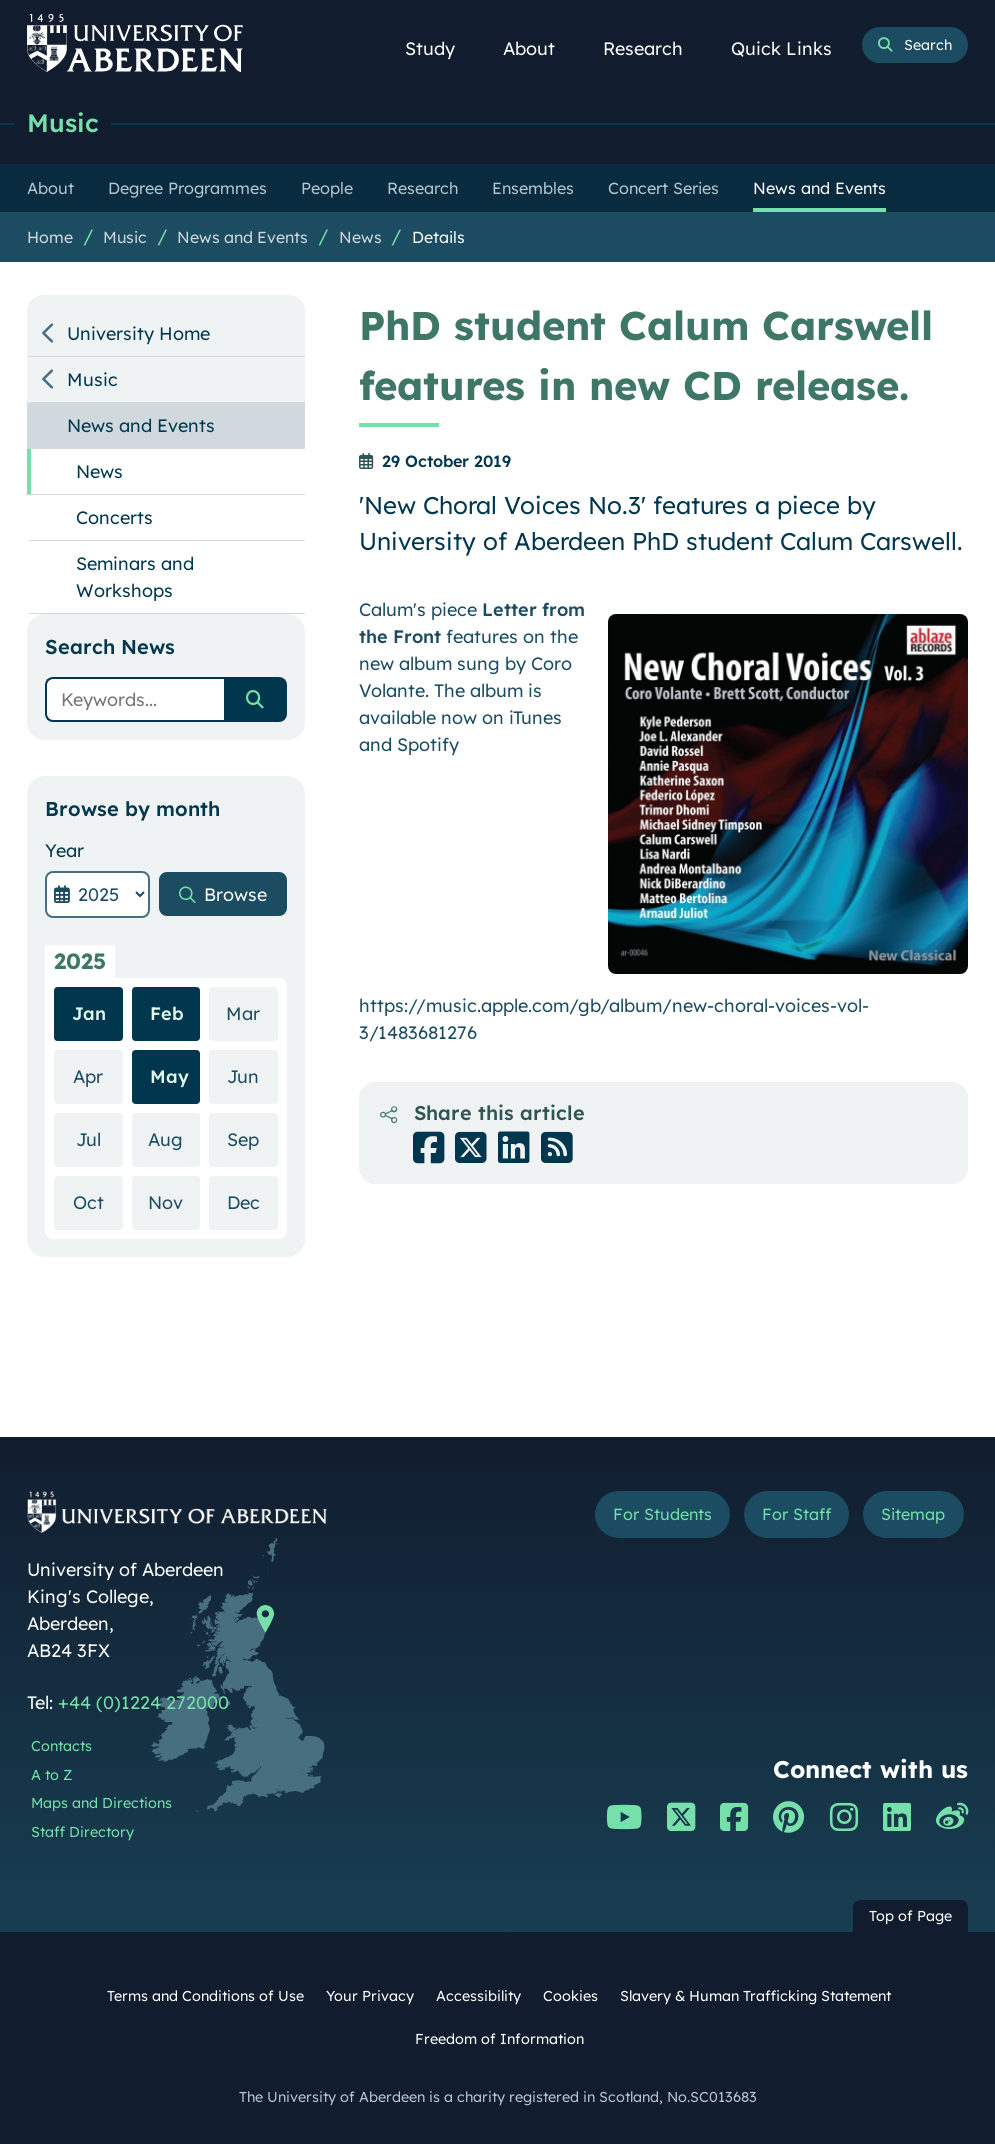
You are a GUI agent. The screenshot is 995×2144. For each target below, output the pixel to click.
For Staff (796, 1514)
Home (50, 237)
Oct (98, 1201)
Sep (252, 1138)
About (540, 48)
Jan (89, 1013)
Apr (97, 1075)
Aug (174, 1138)
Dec (252, 1201)
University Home (138, 333)
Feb (167, 1013)
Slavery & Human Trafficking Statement (755, 1996)
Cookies (570, 1996)
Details (438, 237)
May (169, 1076)
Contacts (61, 1746)
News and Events (242, 237)
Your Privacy (370, 1996)
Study (441, 48)
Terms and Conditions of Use (205, 1996)
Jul (99, 1138)
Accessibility (478, 1996)
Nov (174, 1201)
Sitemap (913, 1514)
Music (63, 122)
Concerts (114, 517)
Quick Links (792, 48)
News (360, 237)
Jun (252, 1075)
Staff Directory (82, 1832)
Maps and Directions (101, 1803)
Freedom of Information (499, 2039)
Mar (251, 1012)
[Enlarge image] (788, 794)
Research (654, 48)
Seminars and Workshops (135, 577)
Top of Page (910, 1916)
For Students (662, 1514)
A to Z (51, 1775)
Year (64, 850)
